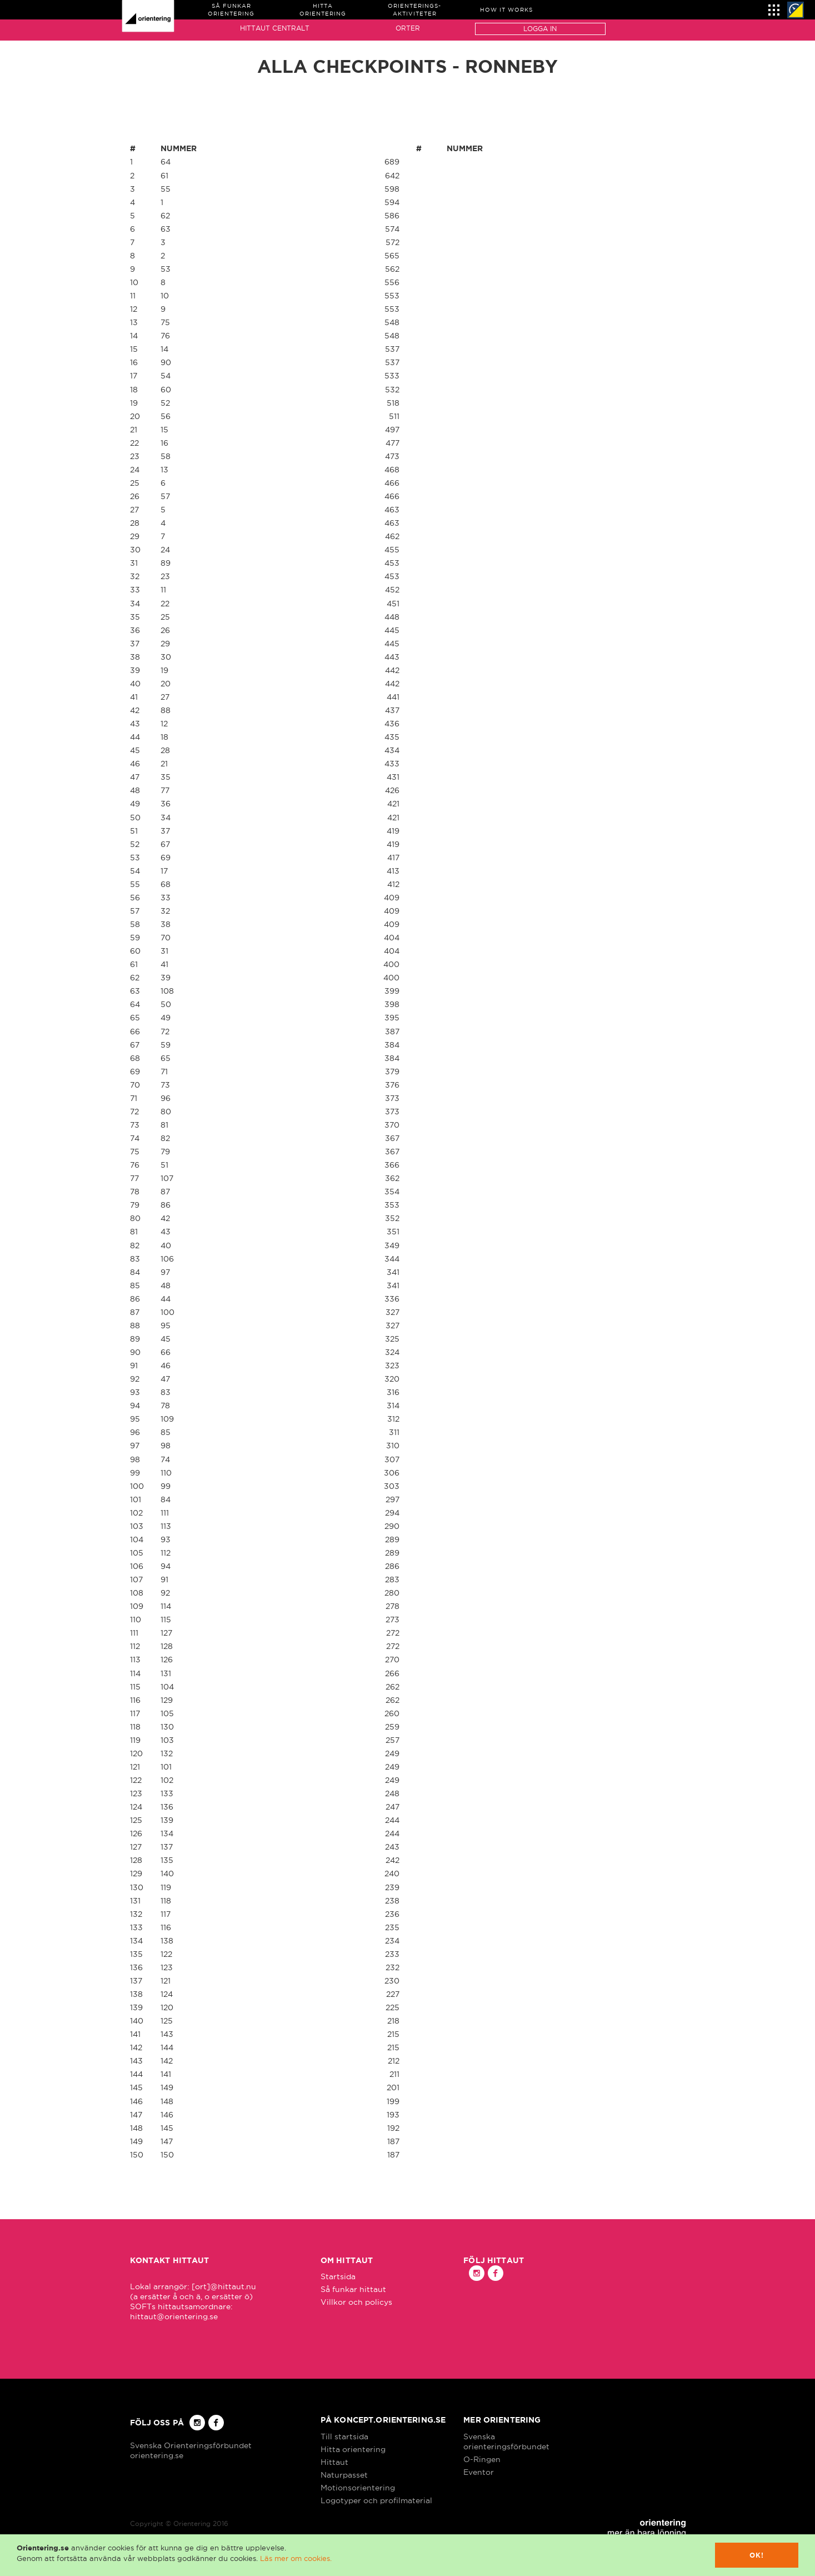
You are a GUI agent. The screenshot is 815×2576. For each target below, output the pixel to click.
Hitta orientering (353, 2449)
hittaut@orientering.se (174, 2316)
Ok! (756, 2555)
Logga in (540, 28)
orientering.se (156, 2455)
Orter (408, 28)
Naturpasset (344, 2474)
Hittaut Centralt (274, 28)
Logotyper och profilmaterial (376, 2500)
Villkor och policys (356, 2302)
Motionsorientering (358, 2487)
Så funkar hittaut (353, 2289)
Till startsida (344, 2436)
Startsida (338, 2276)
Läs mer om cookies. (296, 2558)
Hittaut (334, 2462)
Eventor (478, 2472)
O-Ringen (482, 2459)
